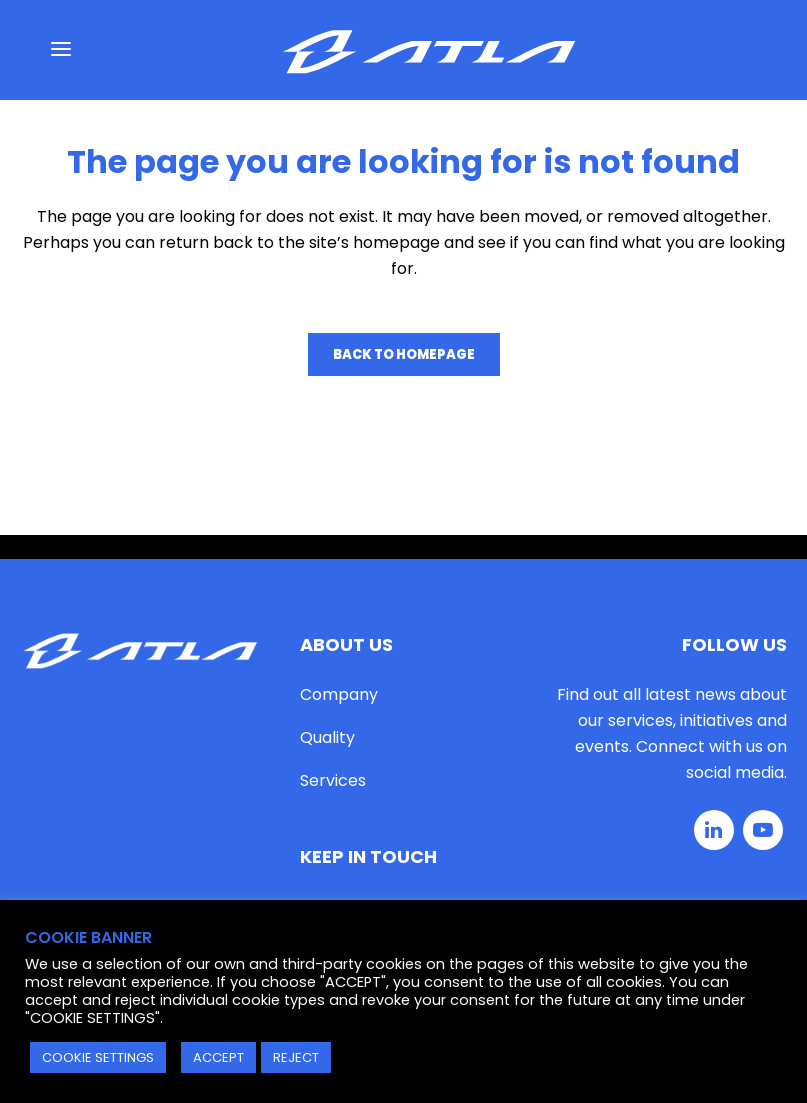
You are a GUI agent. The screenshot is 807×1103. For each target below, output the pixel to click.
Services (333, 780)
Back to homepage (404, 354)
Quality (327, 737)
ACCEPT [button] (218, 1057)
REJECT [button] (296, 1057)
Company (339, 694)
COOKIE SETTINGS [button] (98, 1057)
